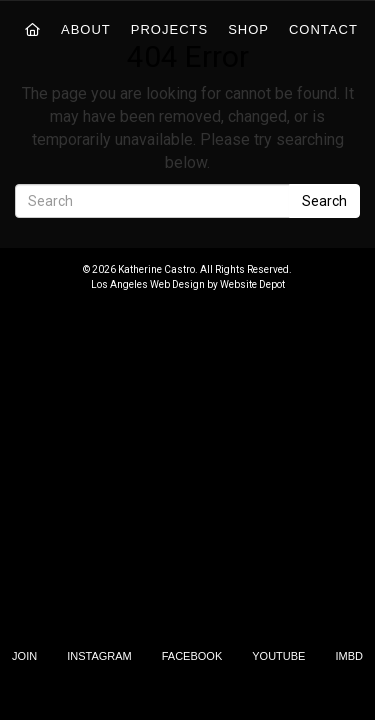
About (86, 29)
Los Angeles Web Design (148, 284)
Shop (248, 29)
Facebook (192, 656)
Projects (169, 29)
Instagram (99, 656)
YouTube (278, 656)
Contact (323, 29)
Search (324, 201)
